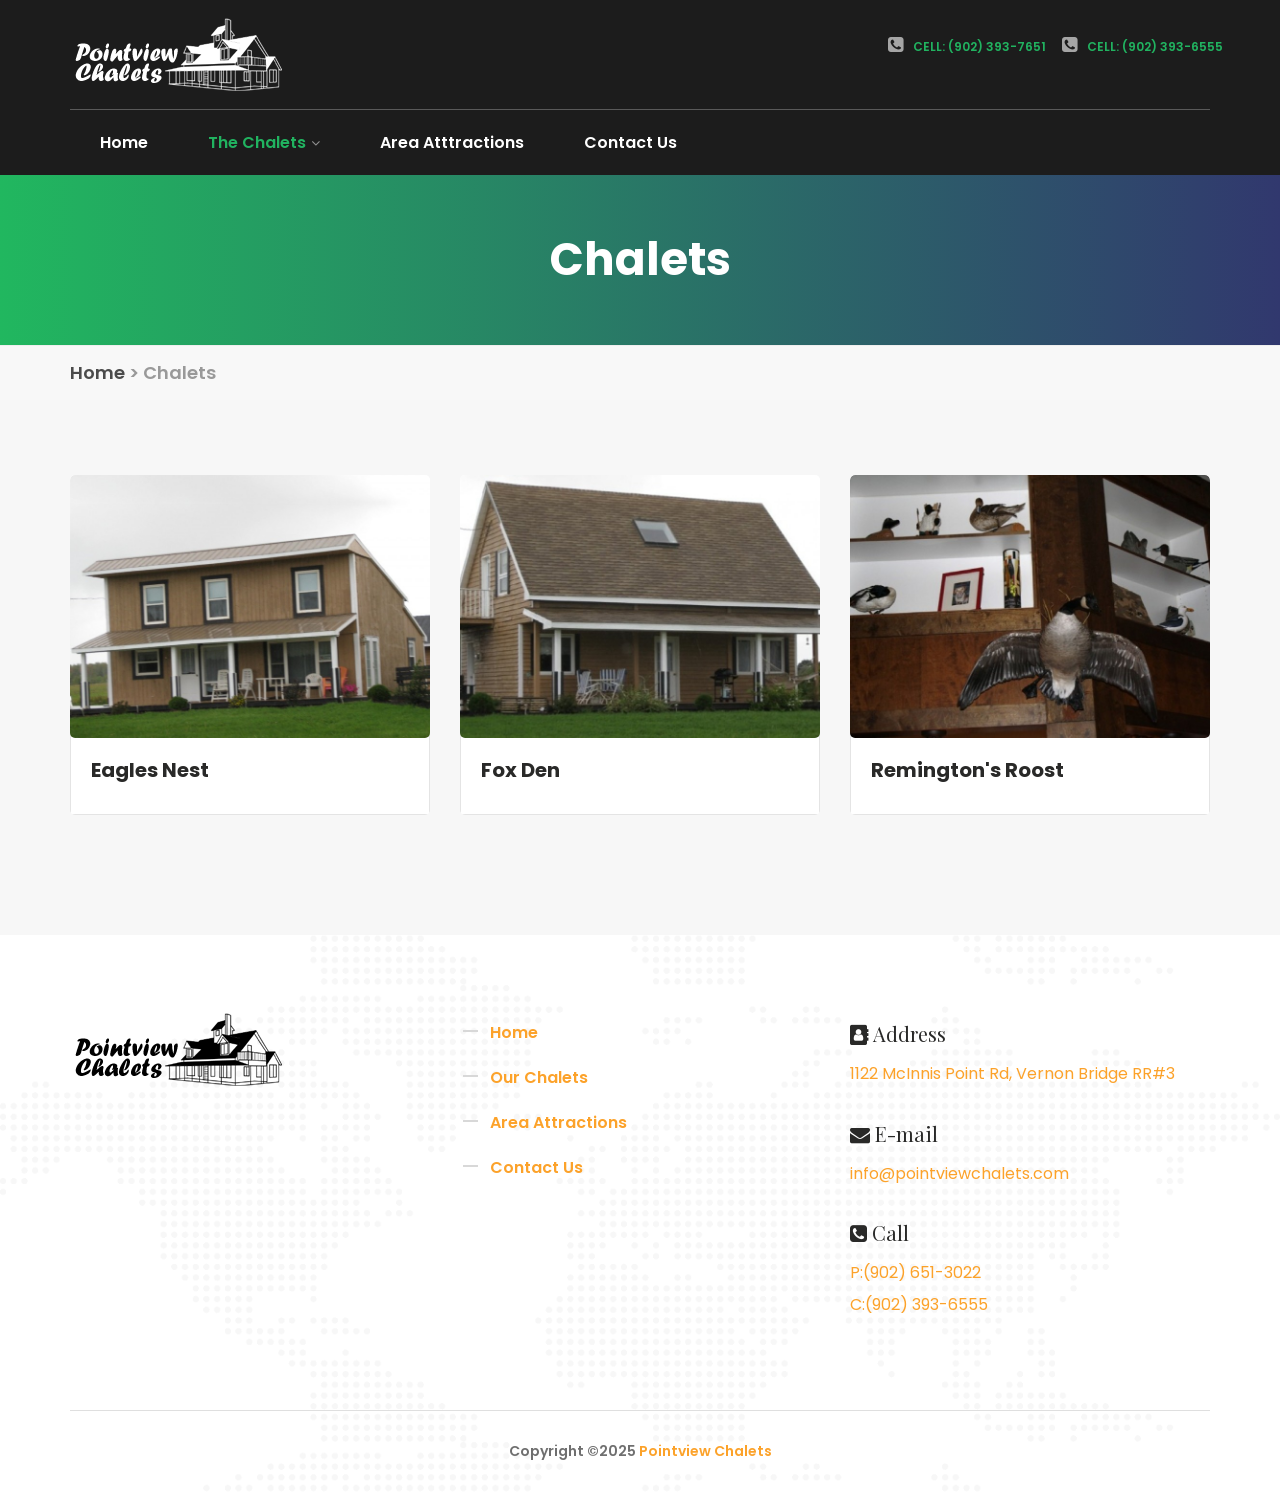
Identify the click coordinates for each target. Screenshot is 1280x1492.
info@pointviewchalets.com (959, 1173)
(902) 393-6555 (926, 1304)
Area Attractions (558, 1122)
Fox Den (520, 770)
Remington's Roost (967, 770)
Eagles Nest (150, 770)
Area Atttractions (452, 142)
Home (124, 142)
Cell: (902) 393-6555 (1142, 46)
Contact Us (630, 142)
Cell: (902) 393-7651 (967, 46)
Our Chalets (539, 1077)
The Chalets (264, 142)
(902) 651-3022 (922, 1272)
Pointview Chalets (705, 1451)
